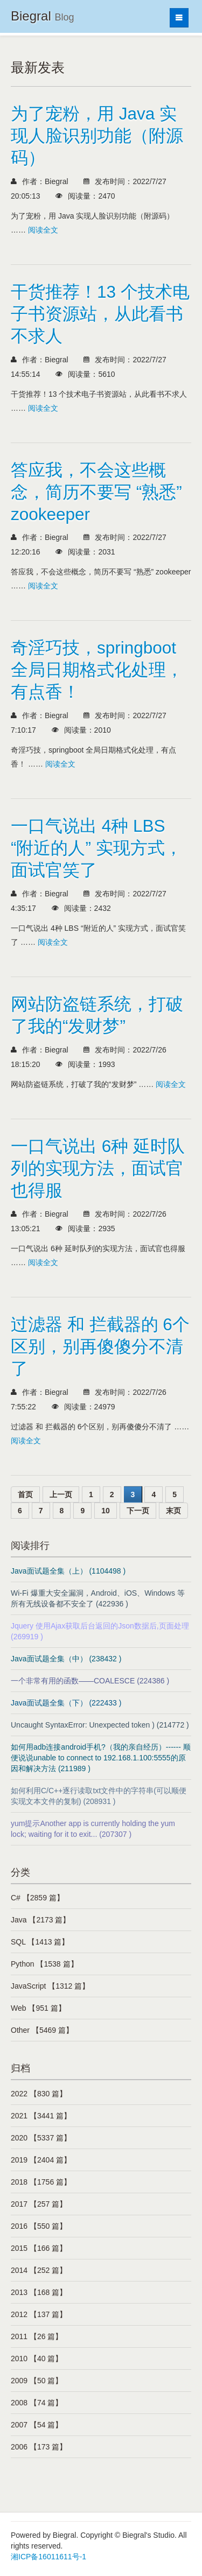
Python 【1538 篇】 (44, 1964)
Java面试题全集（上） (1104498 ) (68, 1571)
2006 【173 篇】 (39, 2446)
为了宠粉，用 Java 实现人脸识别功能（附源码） (97, 135)
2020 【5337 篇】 (41, 2137)
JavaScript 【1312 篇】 (50, 1986)
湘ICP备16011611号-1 (48, 2556)
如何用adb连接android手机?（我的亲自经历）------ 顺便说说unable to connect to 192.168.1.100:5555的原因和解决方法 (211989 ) (101, 1758)
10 (105, 1510)
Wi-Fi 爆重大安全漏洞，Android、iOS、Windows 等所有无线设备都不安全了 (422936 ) (98, 1598)
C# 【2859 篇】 (37, 1897)
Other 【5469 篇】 (42, 2030)
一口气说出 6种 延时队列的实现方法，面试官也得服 (98, 1168)
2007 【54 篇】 (37, 2424)
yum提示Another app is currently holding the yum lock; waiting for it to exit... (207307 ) (93, 1828)
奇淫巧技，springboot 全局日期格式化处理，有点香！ (97, 669)
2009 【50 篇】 (37, 2380)
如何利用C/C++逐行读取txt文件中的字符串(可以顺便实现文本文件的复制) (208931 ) (98, 1796)
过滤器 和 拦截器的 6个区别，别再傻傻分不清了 (100, 1346)
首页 (25, 1494)
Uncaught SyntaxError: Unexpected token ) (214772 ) (100, 1725)
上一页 (61, 1494)
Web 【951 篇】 (38, 2008)
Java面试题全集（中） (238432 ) (66, 1658)
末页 (173, 1510)
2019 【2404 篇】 (41, 2160)
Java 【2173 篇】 (41, 1919)
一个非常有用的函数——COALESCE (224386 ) (90, 1680)
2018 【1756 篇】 (41, 2182)
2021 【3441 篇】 (41, 2115)
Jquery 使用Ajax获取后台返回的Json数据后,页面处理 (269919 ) (100, 1631)
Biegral (42, 16)
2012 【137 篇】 (39, 2314)
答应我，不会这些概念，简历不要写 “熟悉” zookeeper (96, 492)
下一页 (138, 1510)
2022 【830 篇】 (39, 2093)
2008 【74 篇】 (37, 2402)
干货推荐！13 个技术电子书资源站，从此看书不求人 (100, 314)
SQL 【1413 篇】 (40, 1942)
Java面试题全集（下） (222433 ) (66, 1702)
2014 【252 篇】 (39, 2270)
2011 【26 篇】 (37, 2336)
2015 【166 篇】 (39, 2248)
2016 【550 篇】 (39, 2226)
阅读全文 (43, 230)
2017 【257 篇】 (39, 2204)
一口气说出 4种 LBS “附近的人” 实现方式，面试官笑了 (96, 848)
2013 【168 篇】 (39, 2292)
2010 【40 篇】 (37, 2358)
